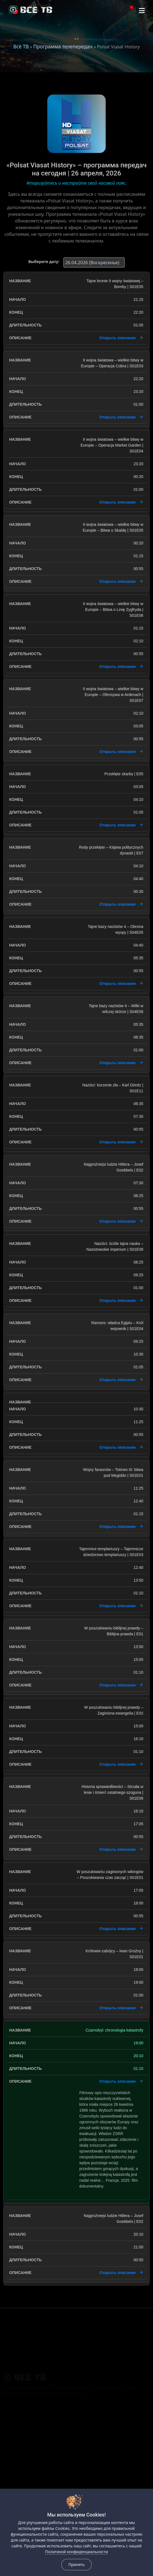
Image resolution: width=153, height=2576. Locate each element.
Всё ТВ (21, 46)
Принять (76, 2564)
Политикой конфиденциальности (76, 2551)
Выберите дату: (43, 261)
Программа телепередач (63, 46)
